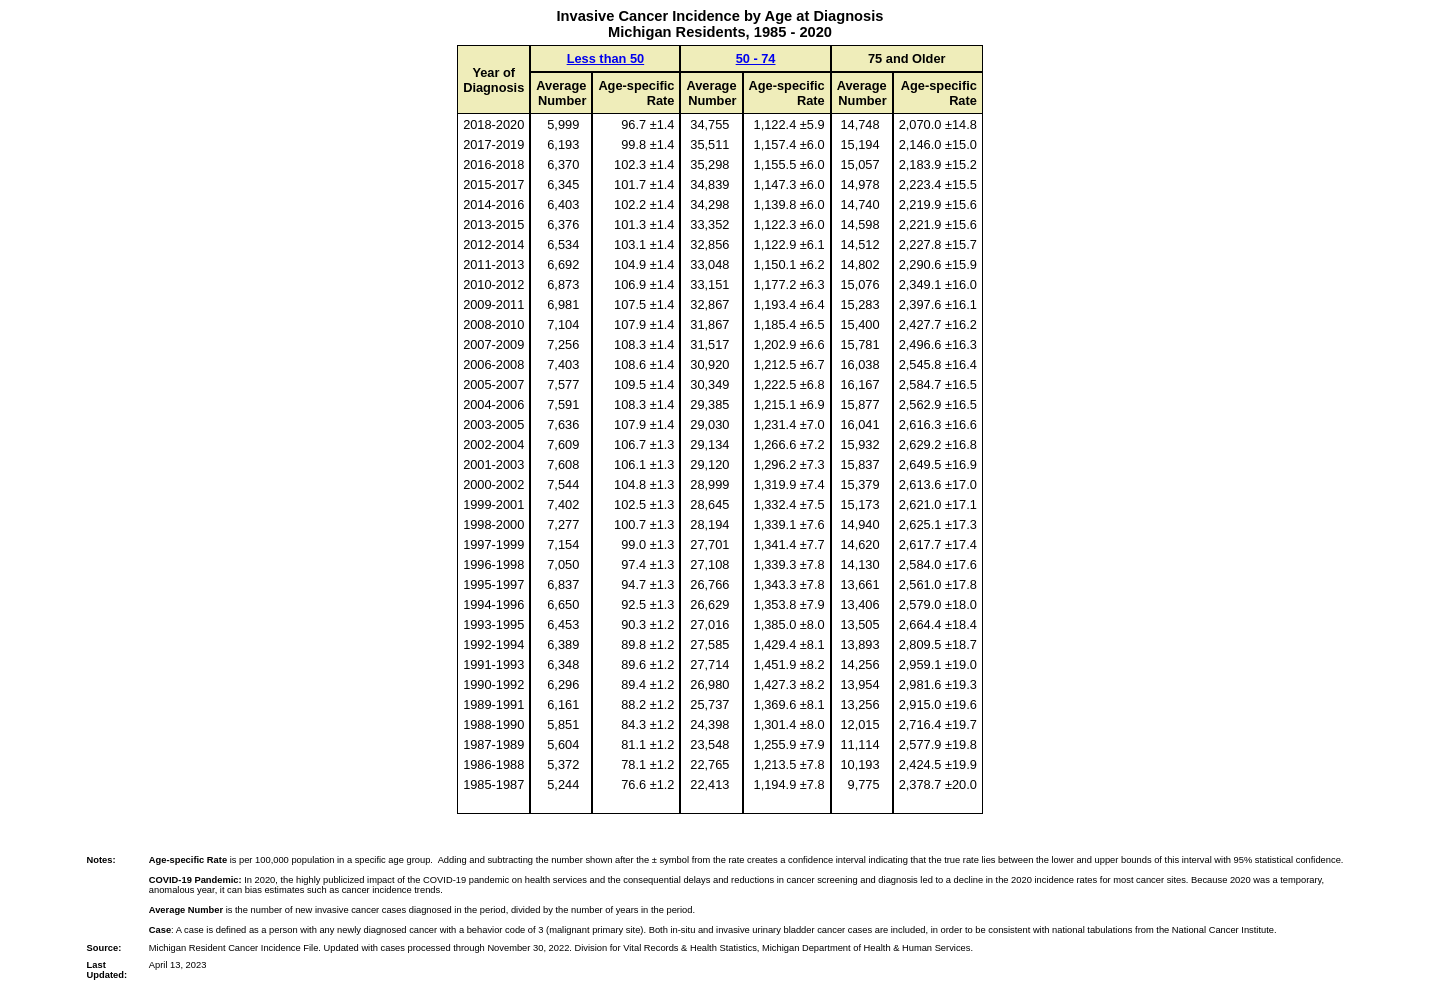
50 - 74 (756, 58)
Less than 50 (606, 58)
